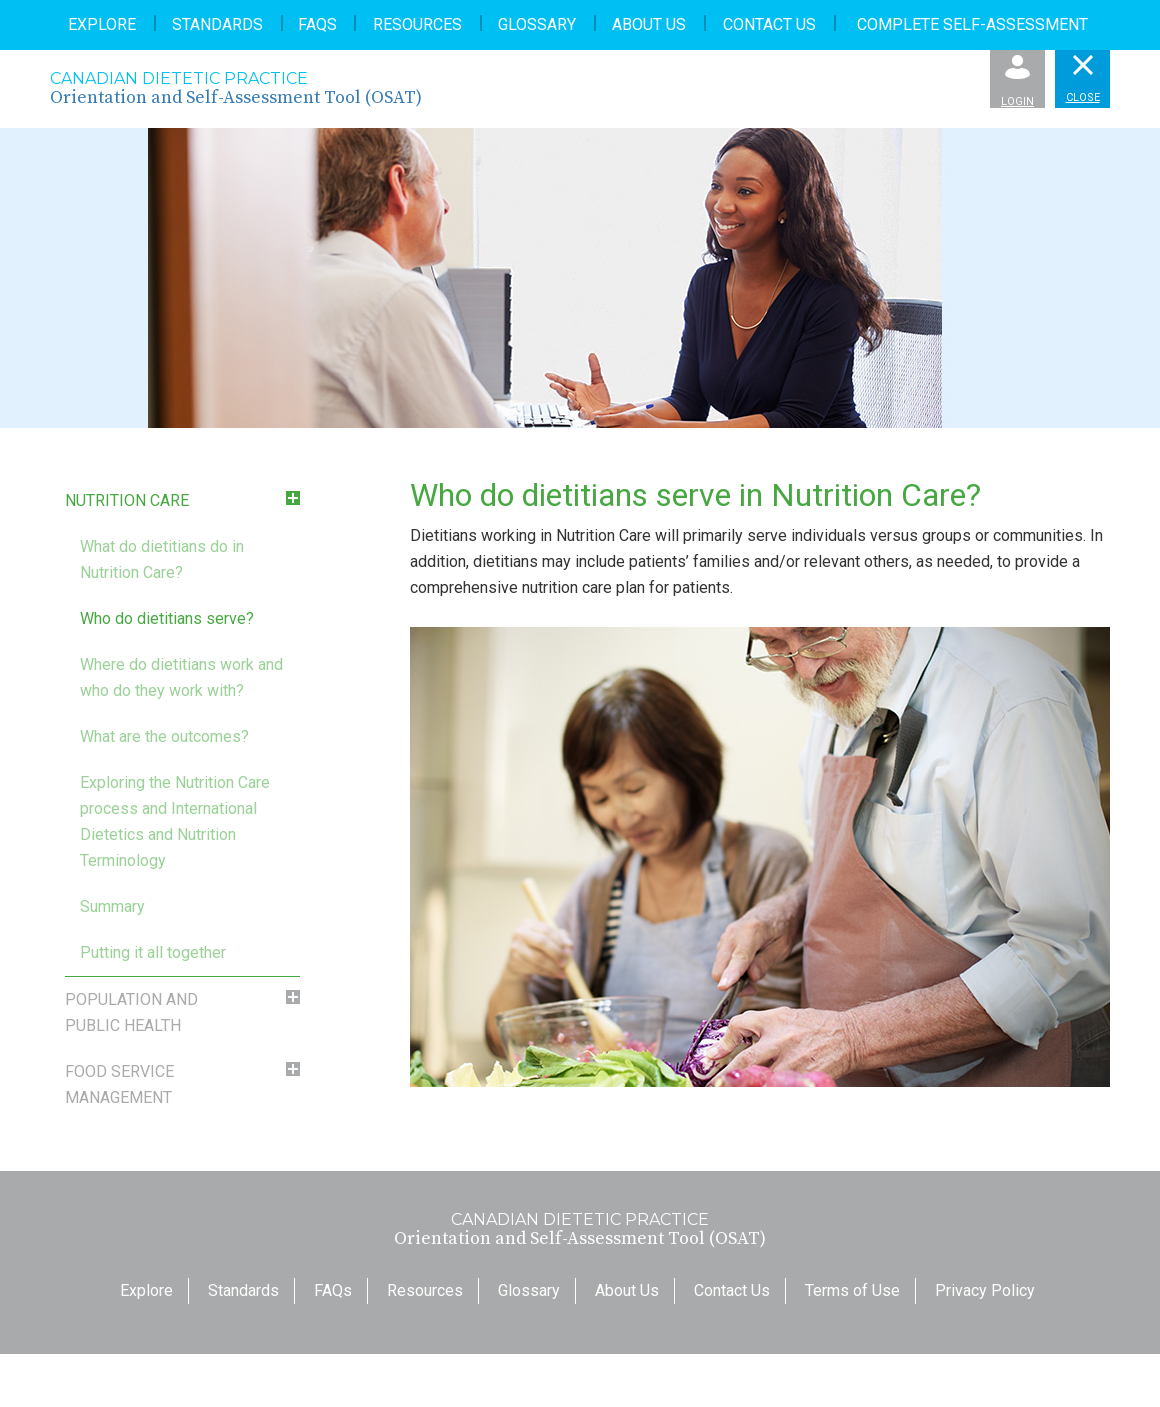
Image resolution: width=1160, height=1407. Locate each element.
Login (1017, 81)
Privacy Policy (985, 1290)
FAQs (317, 24)
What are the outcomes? (164, 736)
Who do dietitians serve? (167, 618)
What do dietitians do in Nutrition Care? (162, 559)
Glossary (537, 24)
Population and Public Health (131, 1012)
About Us (649, 24)
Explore (102, 24)
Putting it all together (153, 952)
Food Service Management (119, 1084)
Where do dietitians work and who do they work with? (181, 677)
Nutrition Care (127, 500)
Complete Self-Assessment (972, 24)
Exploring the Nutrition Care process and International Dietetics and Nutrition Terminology (175, 821)
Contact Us (769, 24)
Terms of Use (852, 1290)
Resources (417, 24)
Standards (217, 24)
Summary (112, 906)
